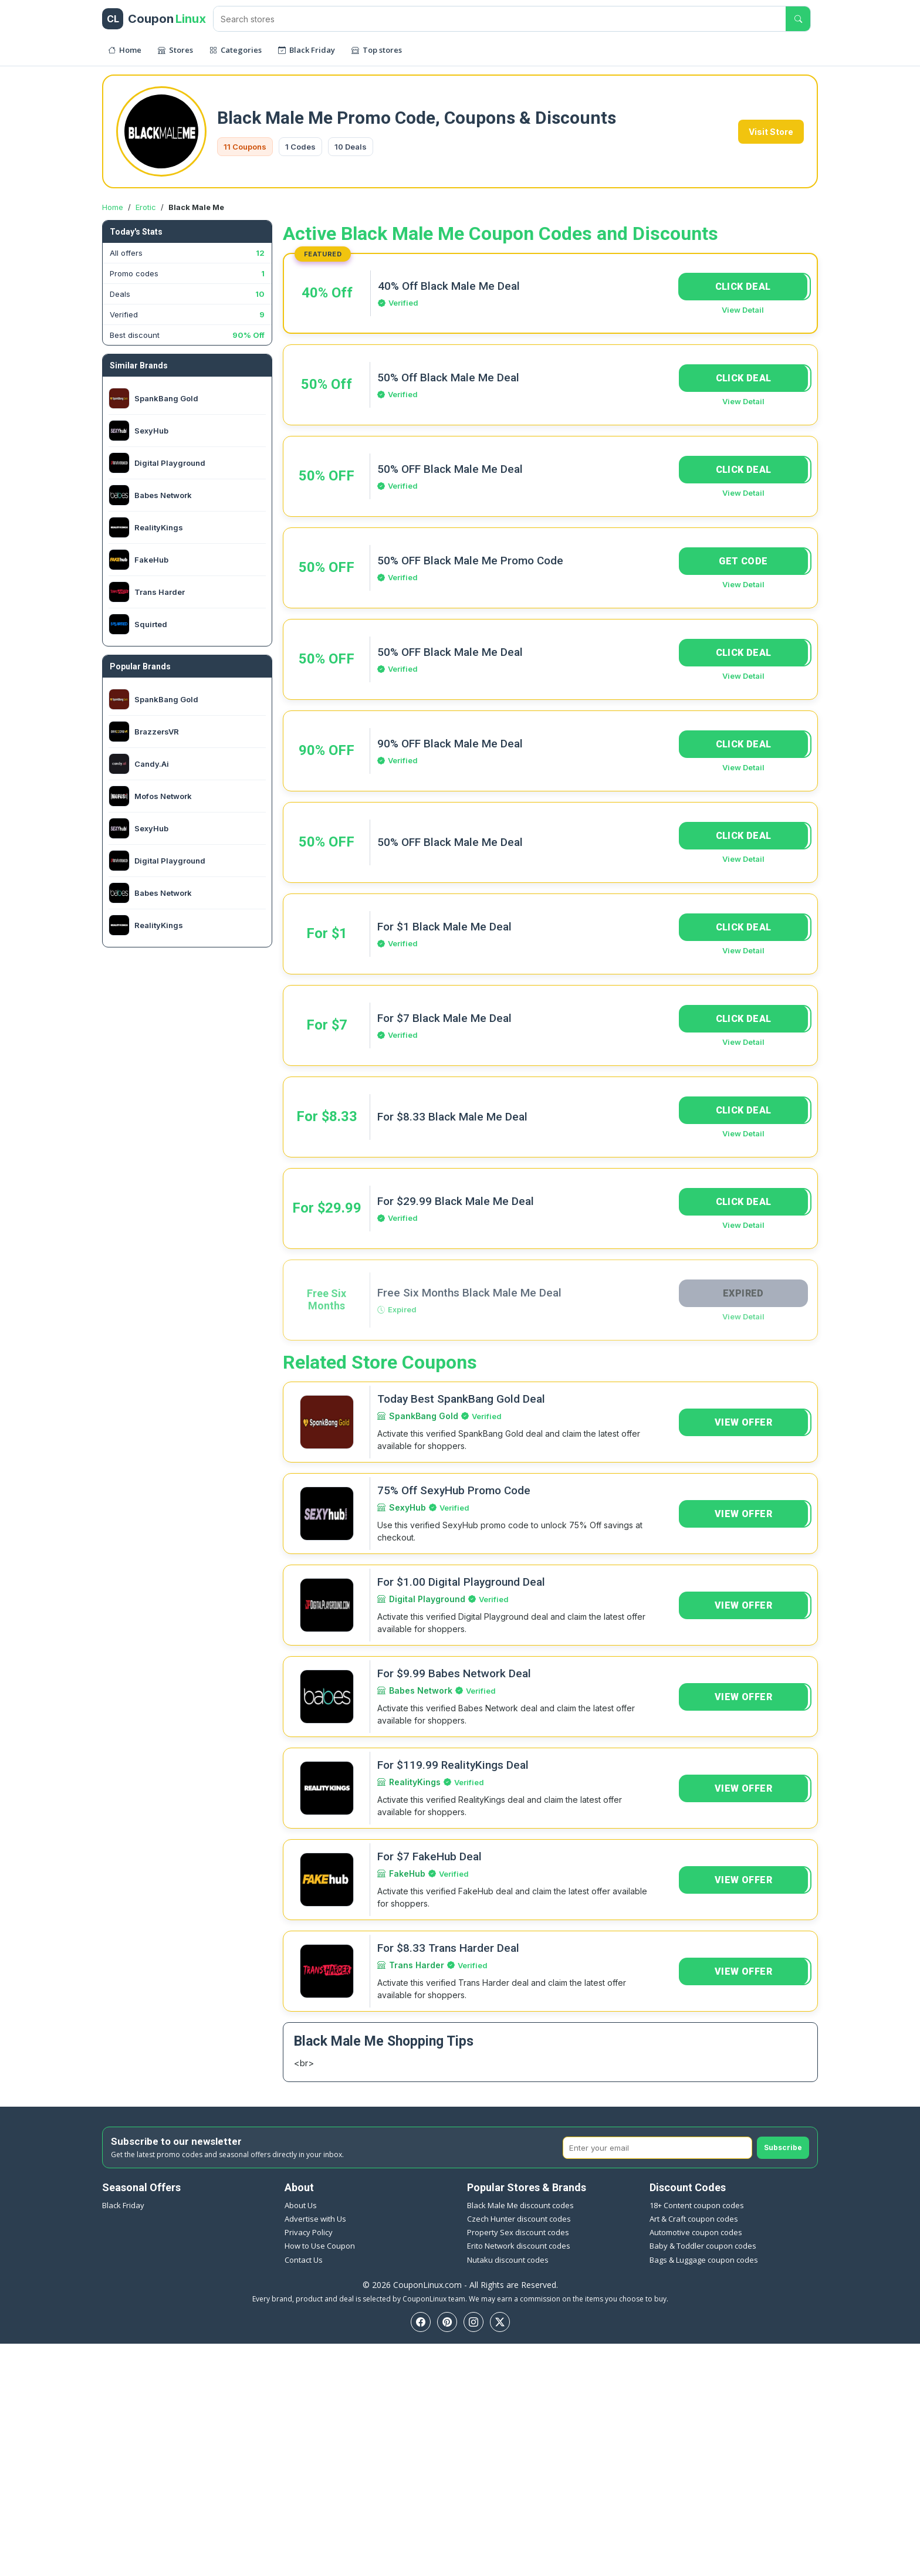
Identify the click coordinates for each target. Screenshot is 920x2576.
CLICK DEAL (743, 286)
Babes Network (420, 1690)
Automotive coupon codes (696, 2232)
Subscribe (783, 2147)
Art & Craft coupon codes (694, 2218)
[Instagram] (473, 2322)
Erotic (146, 207)
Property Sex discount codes (518, 2232)
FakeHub (407, 1873)
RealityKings (415, 1782)
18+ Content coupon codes (697, 2205)
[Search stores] (500, 18)
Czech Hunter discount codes (519, 2218)
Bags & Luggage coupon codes (704, 2260)
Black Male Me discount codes (520, 2205)
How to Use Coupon (320, 2245)
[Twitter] (500, 2322)
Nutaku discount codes (508, 2260)
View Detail (743, 309)
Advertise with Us (315, 2218)
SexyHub (407, 1507)
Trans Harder (416, 1965)
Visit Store (771, 132)
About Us (301, 2205)
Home (112, 207)
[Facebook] (421, 2322)
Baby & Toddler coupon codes (703, 2245)
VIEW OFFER (743, 1422)
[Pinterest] (447, 2322)
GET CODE (743, 561)
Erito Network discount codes (518, 2245)
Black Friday (123, 2205)
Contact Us (304, 2260)
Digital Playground (427, 1599)
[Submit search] (798, 18)
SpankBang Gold (423, 1416)
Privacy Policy (309, 2232)
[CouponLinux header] (154, 18)
